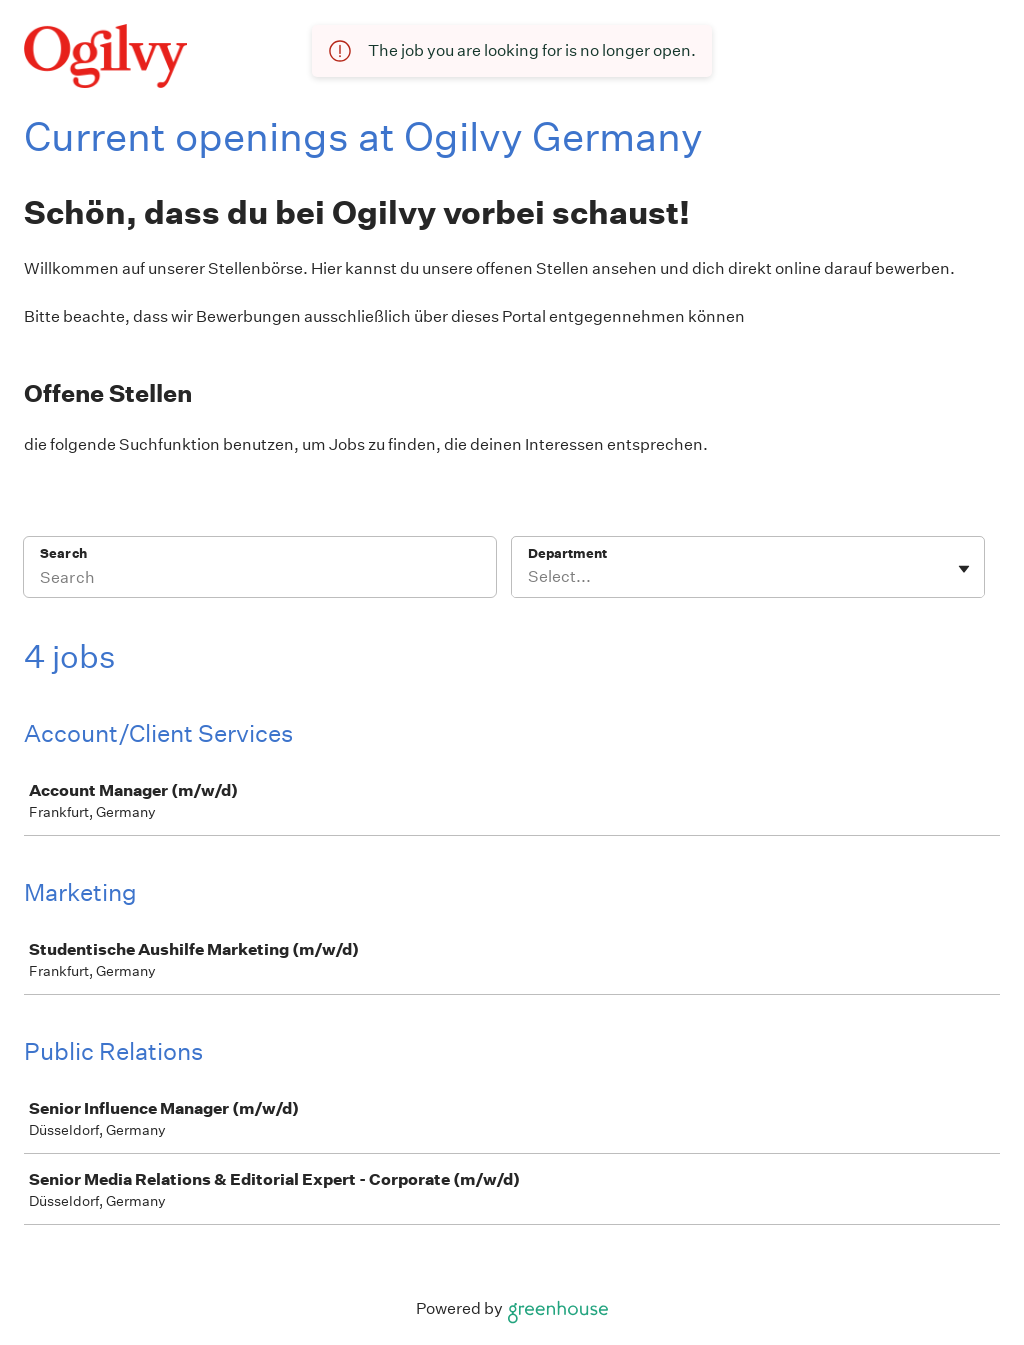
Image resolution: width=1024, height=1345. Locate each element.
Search (63, 553)
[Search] (260, 580)
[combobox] (529, 577)
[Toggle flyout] (964, 569)
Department (567, 553)
